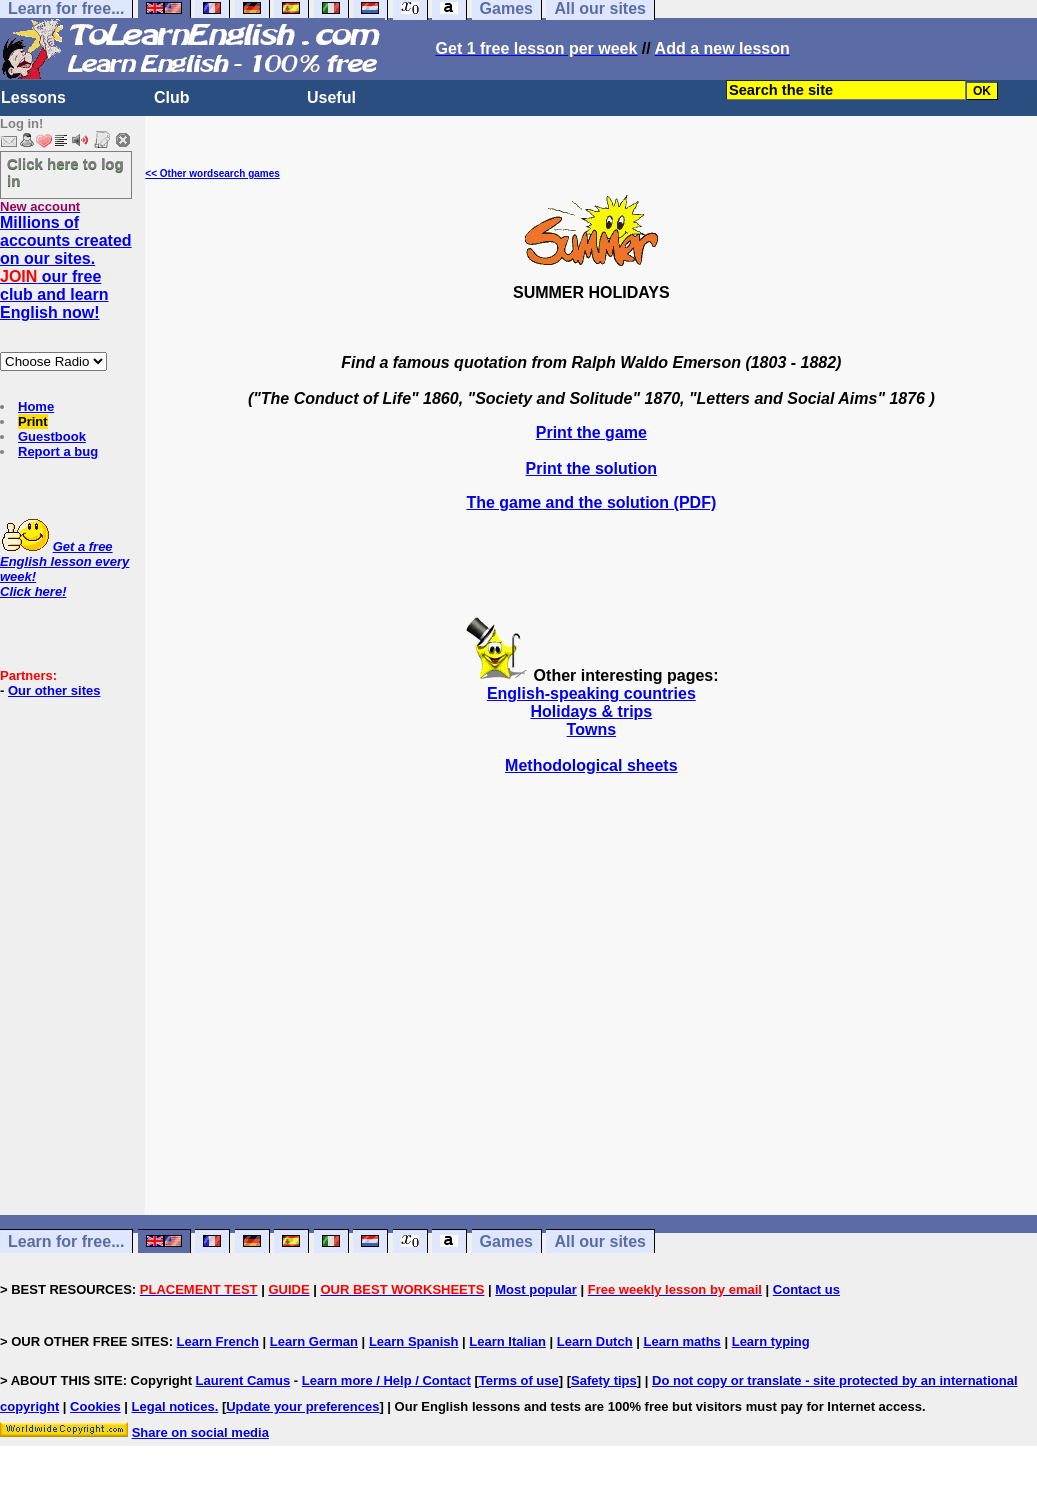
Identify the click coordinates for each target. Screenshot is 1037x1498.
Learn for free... (66, 1241)
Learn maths (682, 1341)
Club (172, 97)
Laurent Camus (243, 1380)
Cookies (95, 1406)
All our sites (600, 1241)
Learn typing (771, 1341)
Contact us (806, 1289)
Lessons (33, 97)
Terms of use (519, 1380)
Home (36, 406)
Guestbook (52, 436)
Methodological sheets (591, 765)
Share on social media (200, 1432)
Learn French (218, 1341)
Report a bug (58, 451)
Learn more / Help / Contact (386, 1380)
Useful (331, 97)
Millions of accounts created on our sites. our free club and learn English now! (66, 267)
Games (506, 1241)
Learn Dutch (595, 1341)
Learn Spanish (414, 1341)
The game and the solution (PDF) (591, 502)
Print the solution (592, 468)
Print (33, 421)
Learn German (314, 1341)
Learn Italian (507, 1341)
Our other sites (54, 690)
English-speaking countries (591, 693)
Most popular (536, 1289)
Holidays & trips (591, 711)
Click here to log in (65, 172)
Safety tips (604, 1380)
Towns (591, 729)
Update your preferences (302, 1406)
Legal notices (173, 1406)
